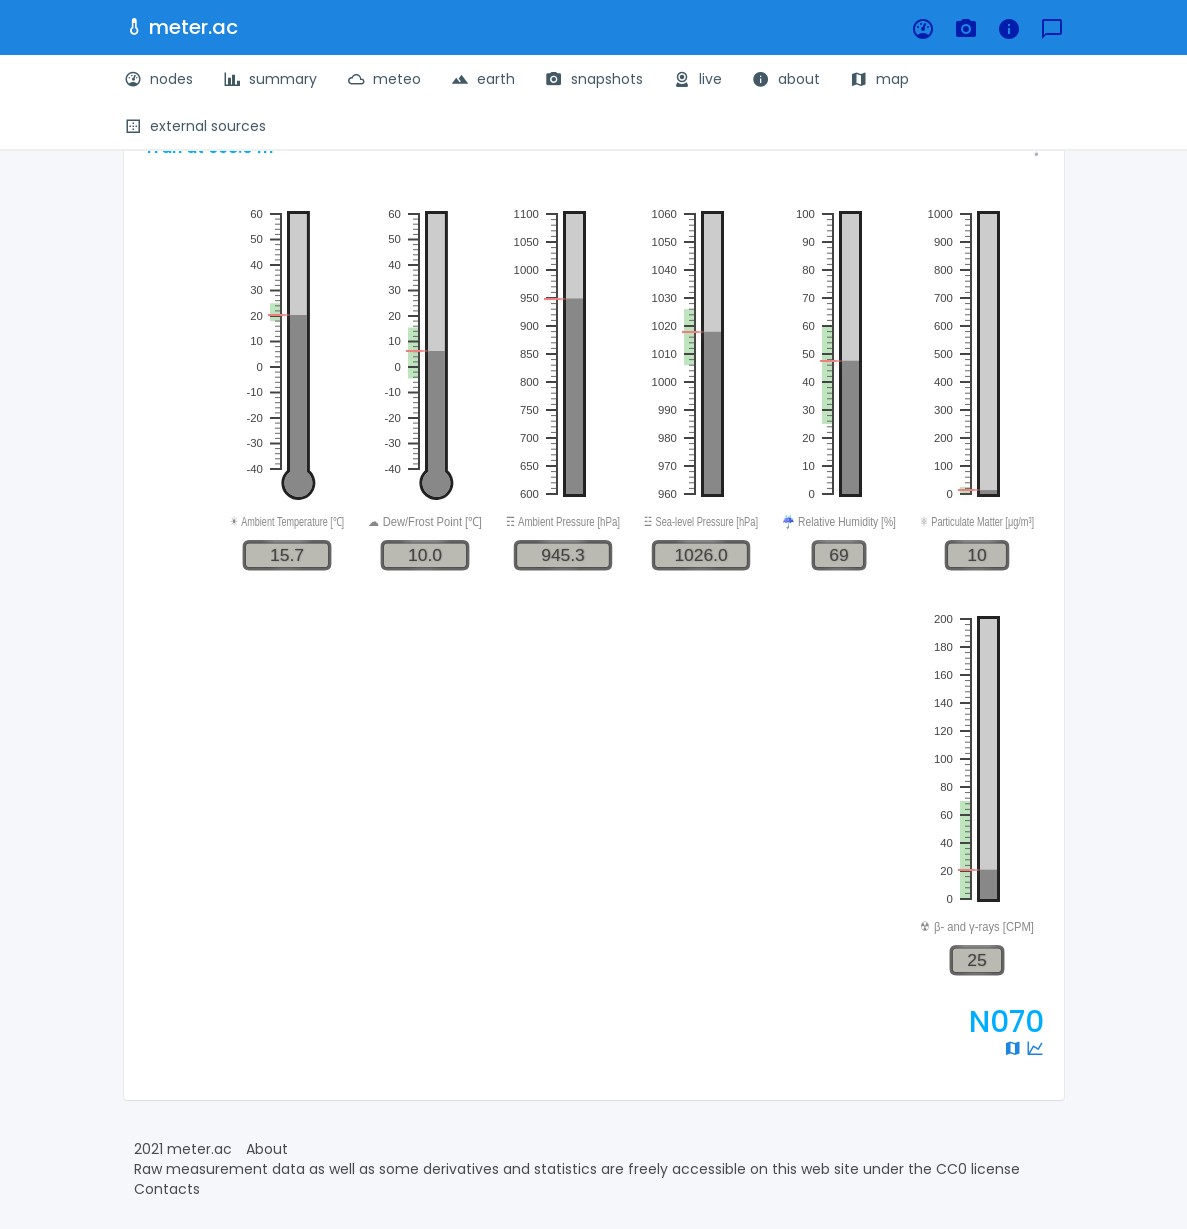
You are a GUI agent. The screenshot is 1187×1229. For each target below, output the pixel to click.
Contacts (167, 1189)
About (267, 1149)
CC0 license (978, 1169)
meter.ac (181, 27)
